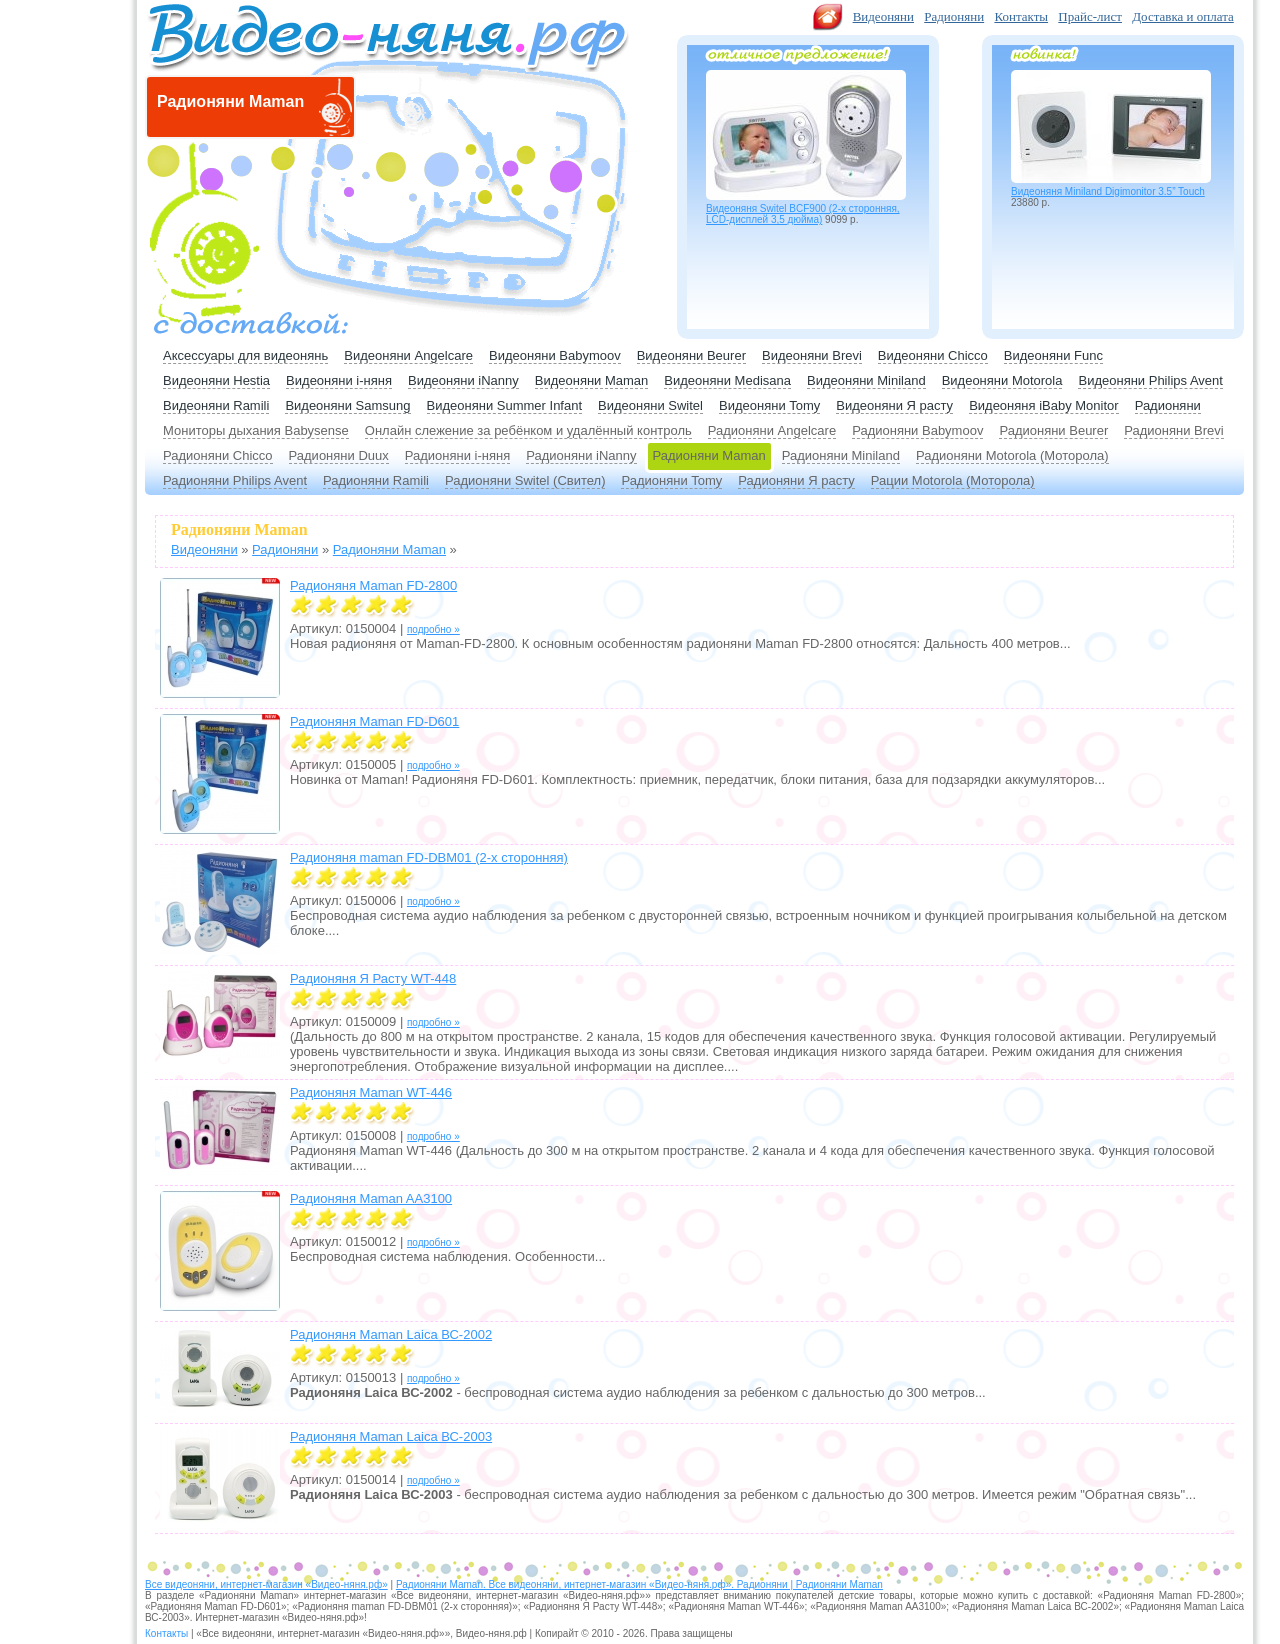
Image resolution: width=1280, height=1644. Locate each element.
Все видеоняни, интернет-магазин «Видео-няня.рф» (266, 1584)
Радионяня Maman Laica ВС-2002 (391, 1334)
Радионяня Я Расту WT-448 (373, 978)
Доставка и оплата (1183, 16)
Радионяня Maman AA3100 (371, 1198)
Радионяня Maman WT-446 (371, 1092)
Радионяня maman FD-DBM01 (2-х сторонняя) (429, 857)
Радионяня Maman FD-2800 (373, 585)
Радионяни (954, 16)
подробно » (433, 629)
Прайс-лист (1090, 16)
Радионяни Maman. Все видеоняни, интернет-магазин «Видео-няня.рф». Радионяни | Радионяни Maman (639, 1584)
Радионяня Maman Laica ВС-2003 (391, 1436)
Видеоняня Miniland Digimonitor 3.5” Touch (1108, 191)
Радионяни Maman (709, 455)
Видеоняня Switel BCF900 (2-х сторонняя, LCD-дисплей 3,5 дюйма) (803, 214)
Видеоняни (883, 16)
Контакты (1021, 16)
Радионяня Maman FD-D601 (374, 721)
